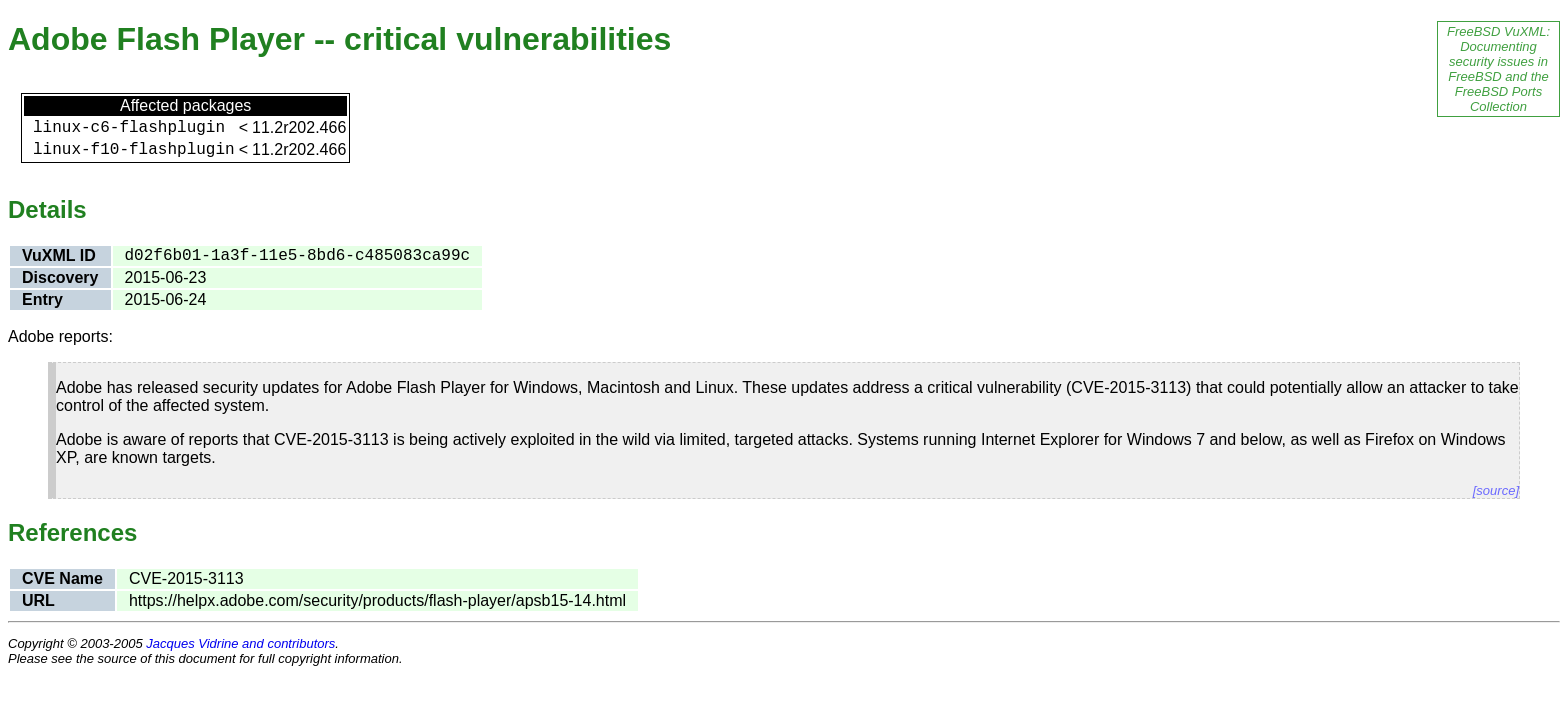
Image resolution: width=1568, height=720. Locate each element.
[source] (1496, 490)
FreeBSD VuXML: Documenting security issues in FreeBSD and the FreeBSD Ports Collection (1498, 69)
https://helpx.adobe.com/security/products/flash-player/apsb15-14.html (377, 600)
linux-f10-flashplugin (134, 150)
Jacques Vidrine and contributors (240, 643)
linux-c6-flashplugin (129, 128)
